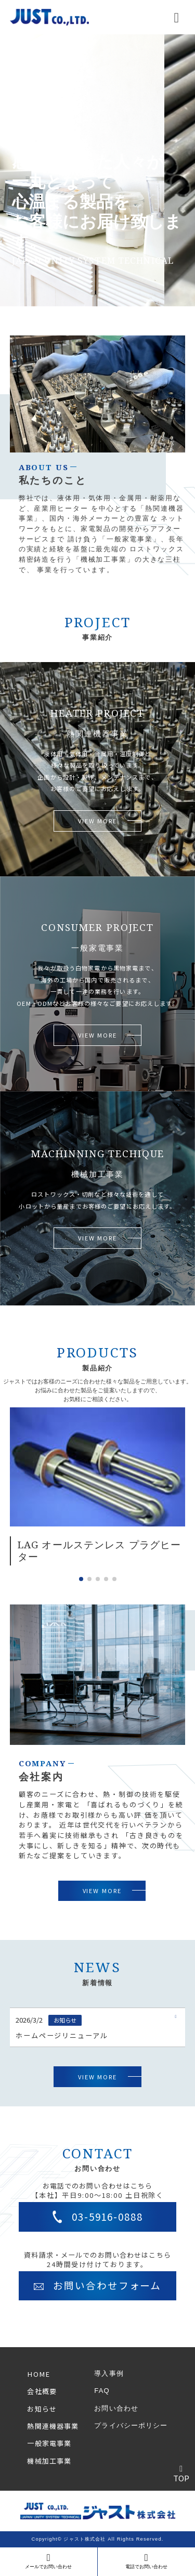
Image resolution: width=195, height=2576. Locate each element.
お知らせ (42, 2409)
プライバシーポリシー (130, 2425)
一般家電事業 (49, 2443)
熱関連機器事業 (53, 2426)
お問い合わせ (116, 2408)
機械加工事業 (49, 2461)
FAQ (102, 2390)
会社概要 (42, 2391)
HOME (38, 2374)
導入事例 (109, 2373)
